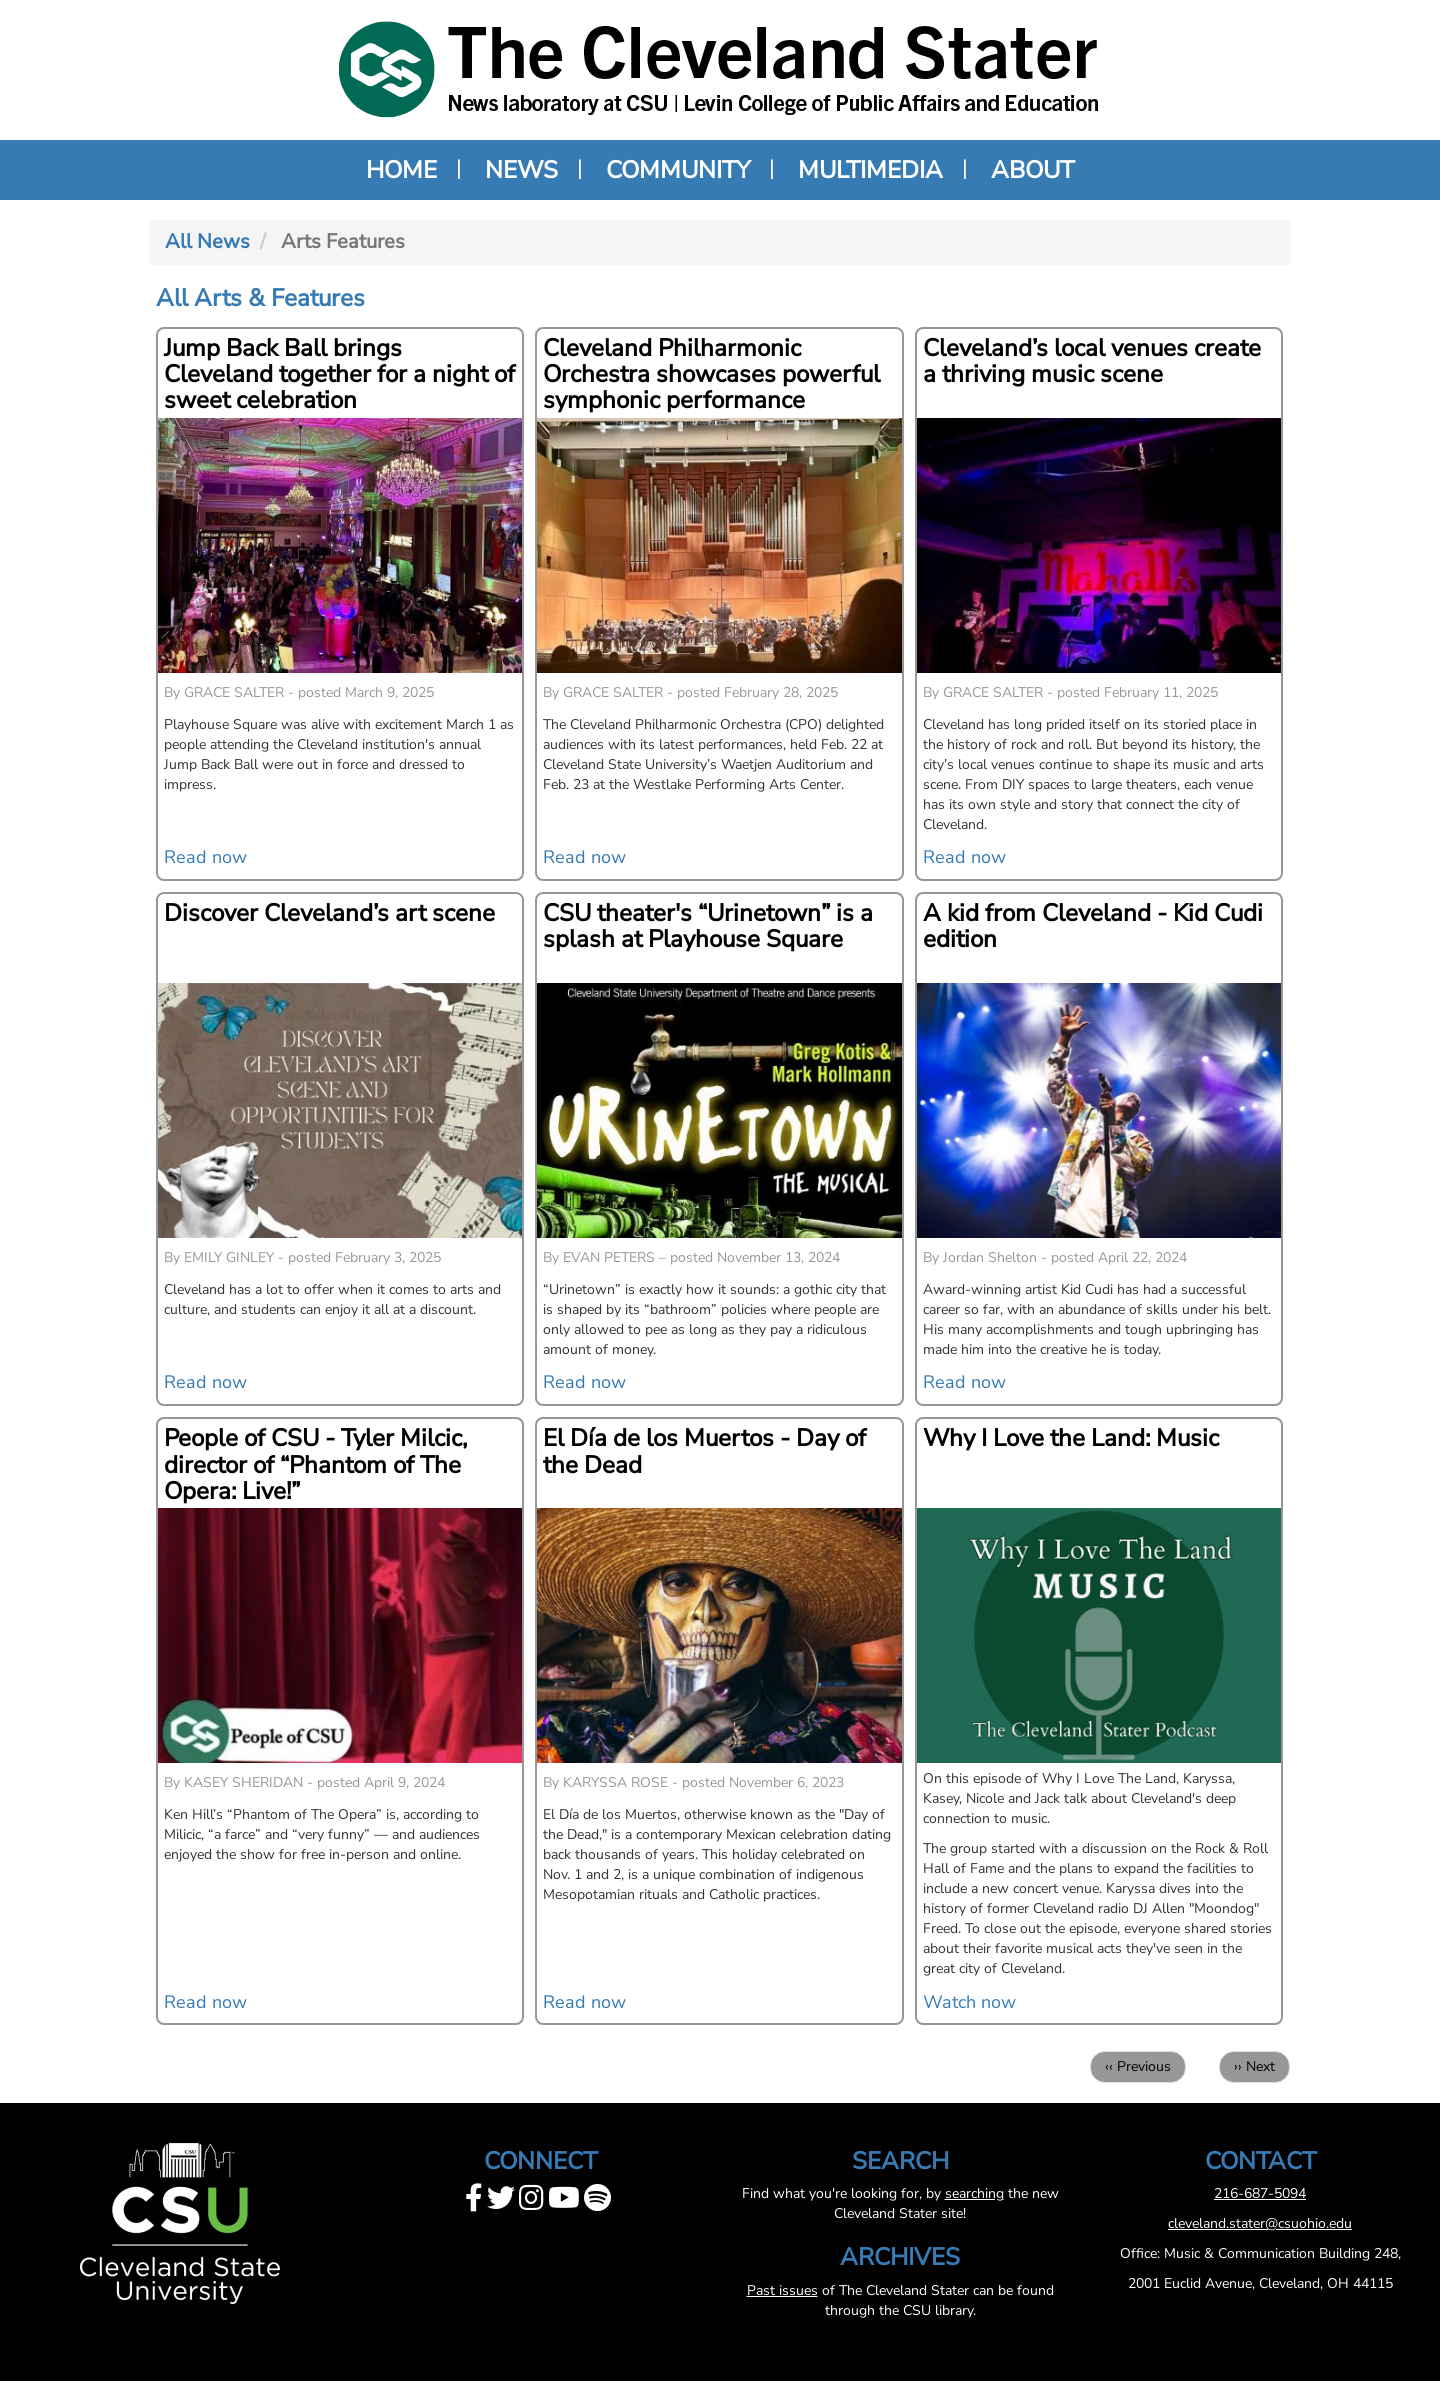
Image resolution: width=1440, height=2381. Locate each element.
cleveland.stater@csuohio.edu (1260, 2223)
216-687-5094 (1260, 2193)
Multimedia (870, 170)
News (521, 170)
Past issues (782, 2290)
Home (401, 170)
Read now (205, 857)
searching (974, 2193)
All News (207, 241)
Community (678, 170)
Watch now (969, 2002)
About (1032, 170)
